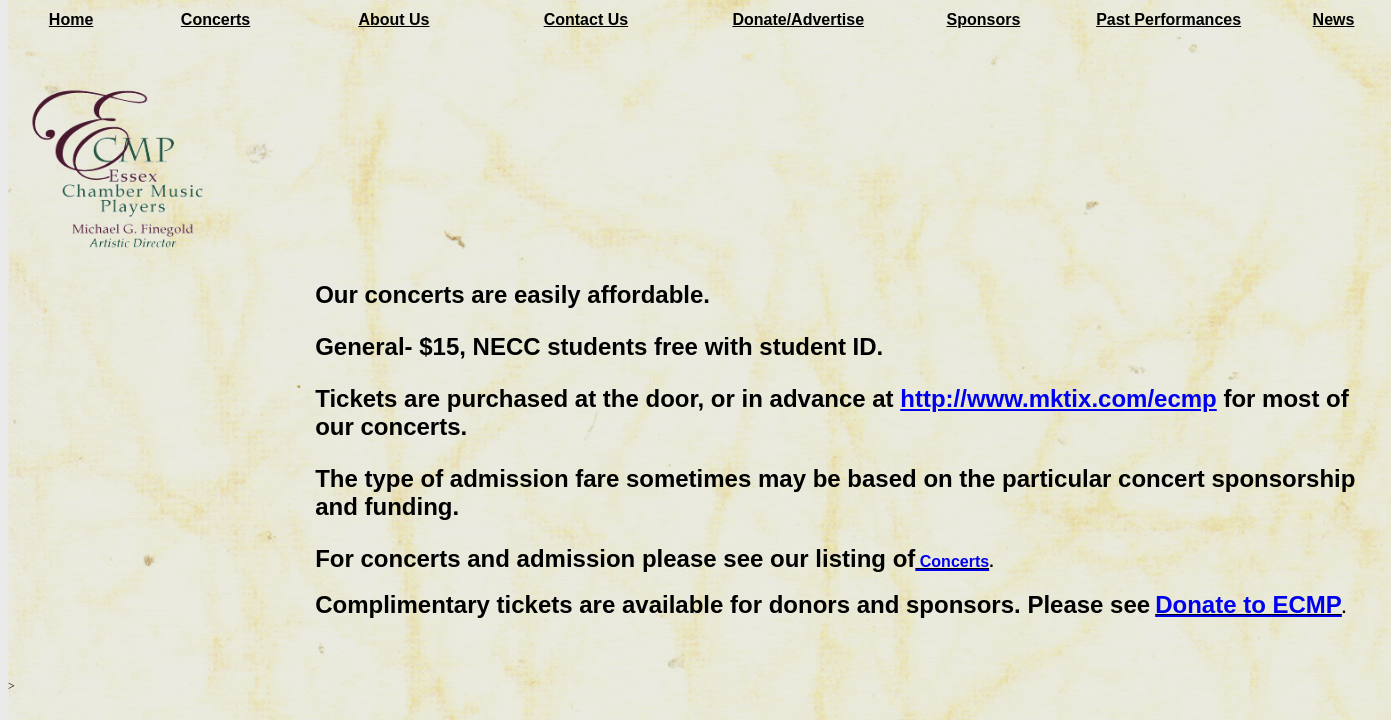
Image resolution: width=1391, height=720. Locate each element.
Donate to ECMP (1248, 604)
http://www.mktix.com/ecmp (1058, 398)
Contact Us (586, 19)
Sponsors (984, 19)
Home (71, 19)
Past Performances (1168, 19)
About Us (393, 19)
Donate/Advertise (798, 19)
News (1334, 19)
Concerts (215, 19)
